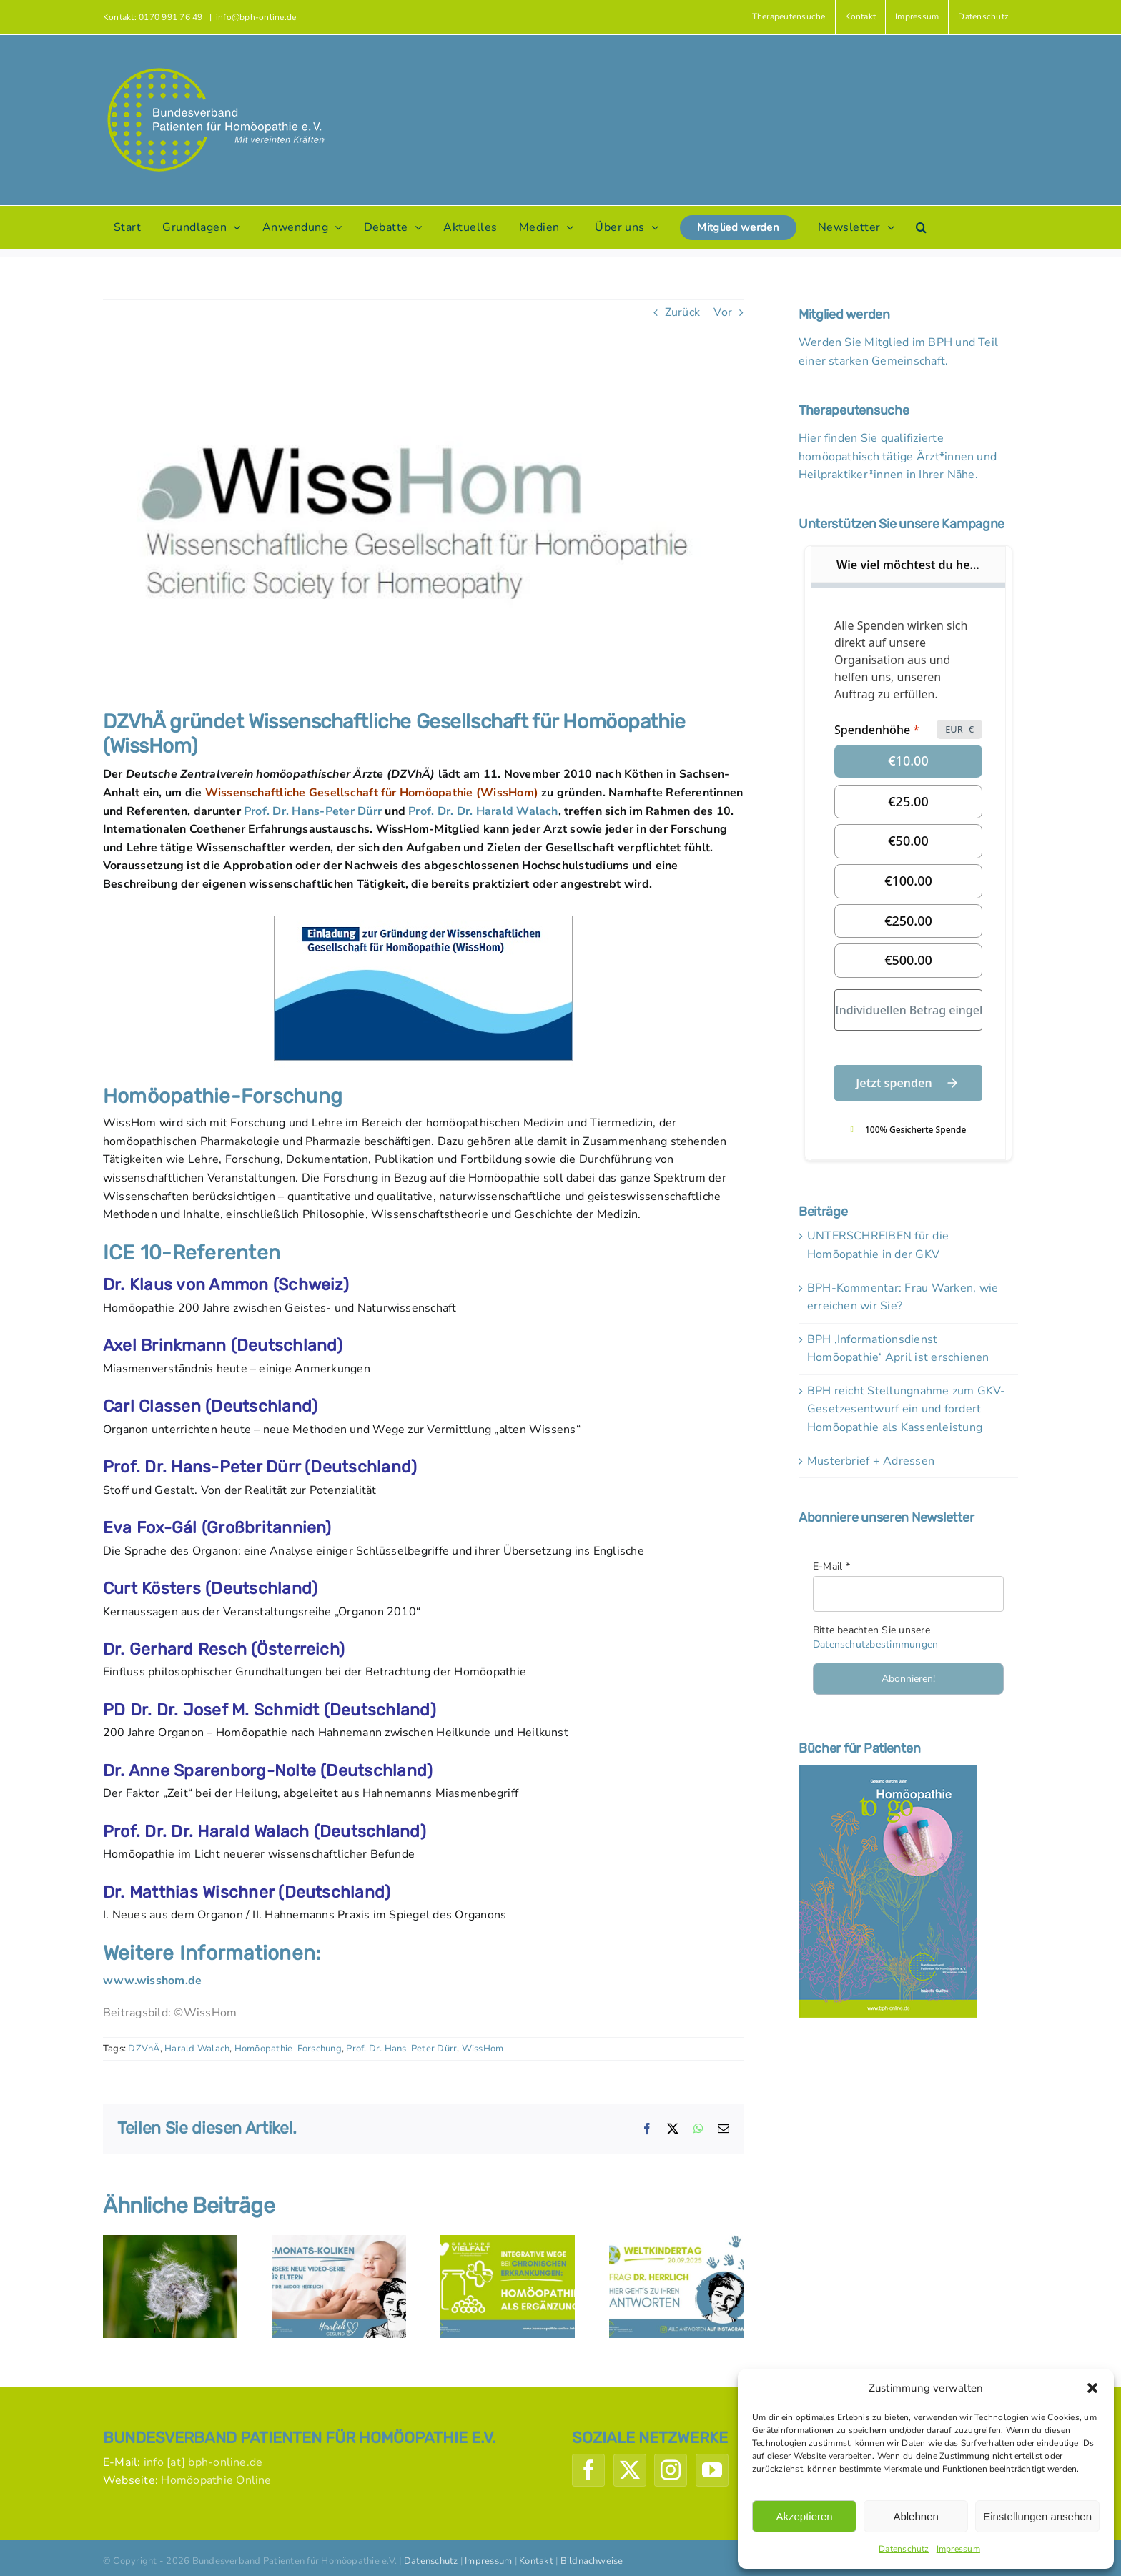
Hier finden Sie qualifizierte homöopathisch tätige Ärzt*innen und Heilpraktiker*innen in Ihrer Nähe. (898, 456)
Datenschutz (904, 2549)
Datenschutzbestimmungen (876, 1644)
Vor (722, 312)
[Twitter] (629, 2470)
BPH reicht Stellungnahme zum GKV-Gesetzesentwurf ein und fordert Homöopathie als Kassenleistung (906, 1409)
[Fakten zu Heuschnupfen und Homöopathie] (170, 2243)
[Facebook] (588, 2470)
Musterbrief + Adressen (870, 1461)
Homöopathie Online (216, 2480)
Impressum (958, 2549)
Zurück (682, 312)
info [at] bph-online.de (203, 2462)
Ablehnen (915, 2516)
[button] (1092, 2388)
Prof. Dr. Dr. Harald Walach (483, 811)
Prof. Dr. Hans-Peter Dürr (313, 811)
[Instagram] (670, 2470)
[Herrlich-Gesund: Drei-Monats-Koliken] (339, 2243)
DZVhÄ (143, 2048)
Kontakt (536, 2561)
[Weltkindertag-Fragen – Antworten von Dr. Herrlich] (676, 2243)
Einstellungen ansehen (1037, 2516)
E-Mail (831, 1566)
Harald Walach (196, 2048)
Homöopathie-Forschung (288, 2048)
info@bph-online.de (256, 17)
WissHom (483, 2048)
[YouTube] (712, 2470)
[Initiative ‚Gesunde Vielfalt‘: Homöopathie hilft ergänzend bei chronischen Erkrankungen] (507, 2243)
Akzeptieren (804, 2516)
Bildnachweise (591, 2561)
